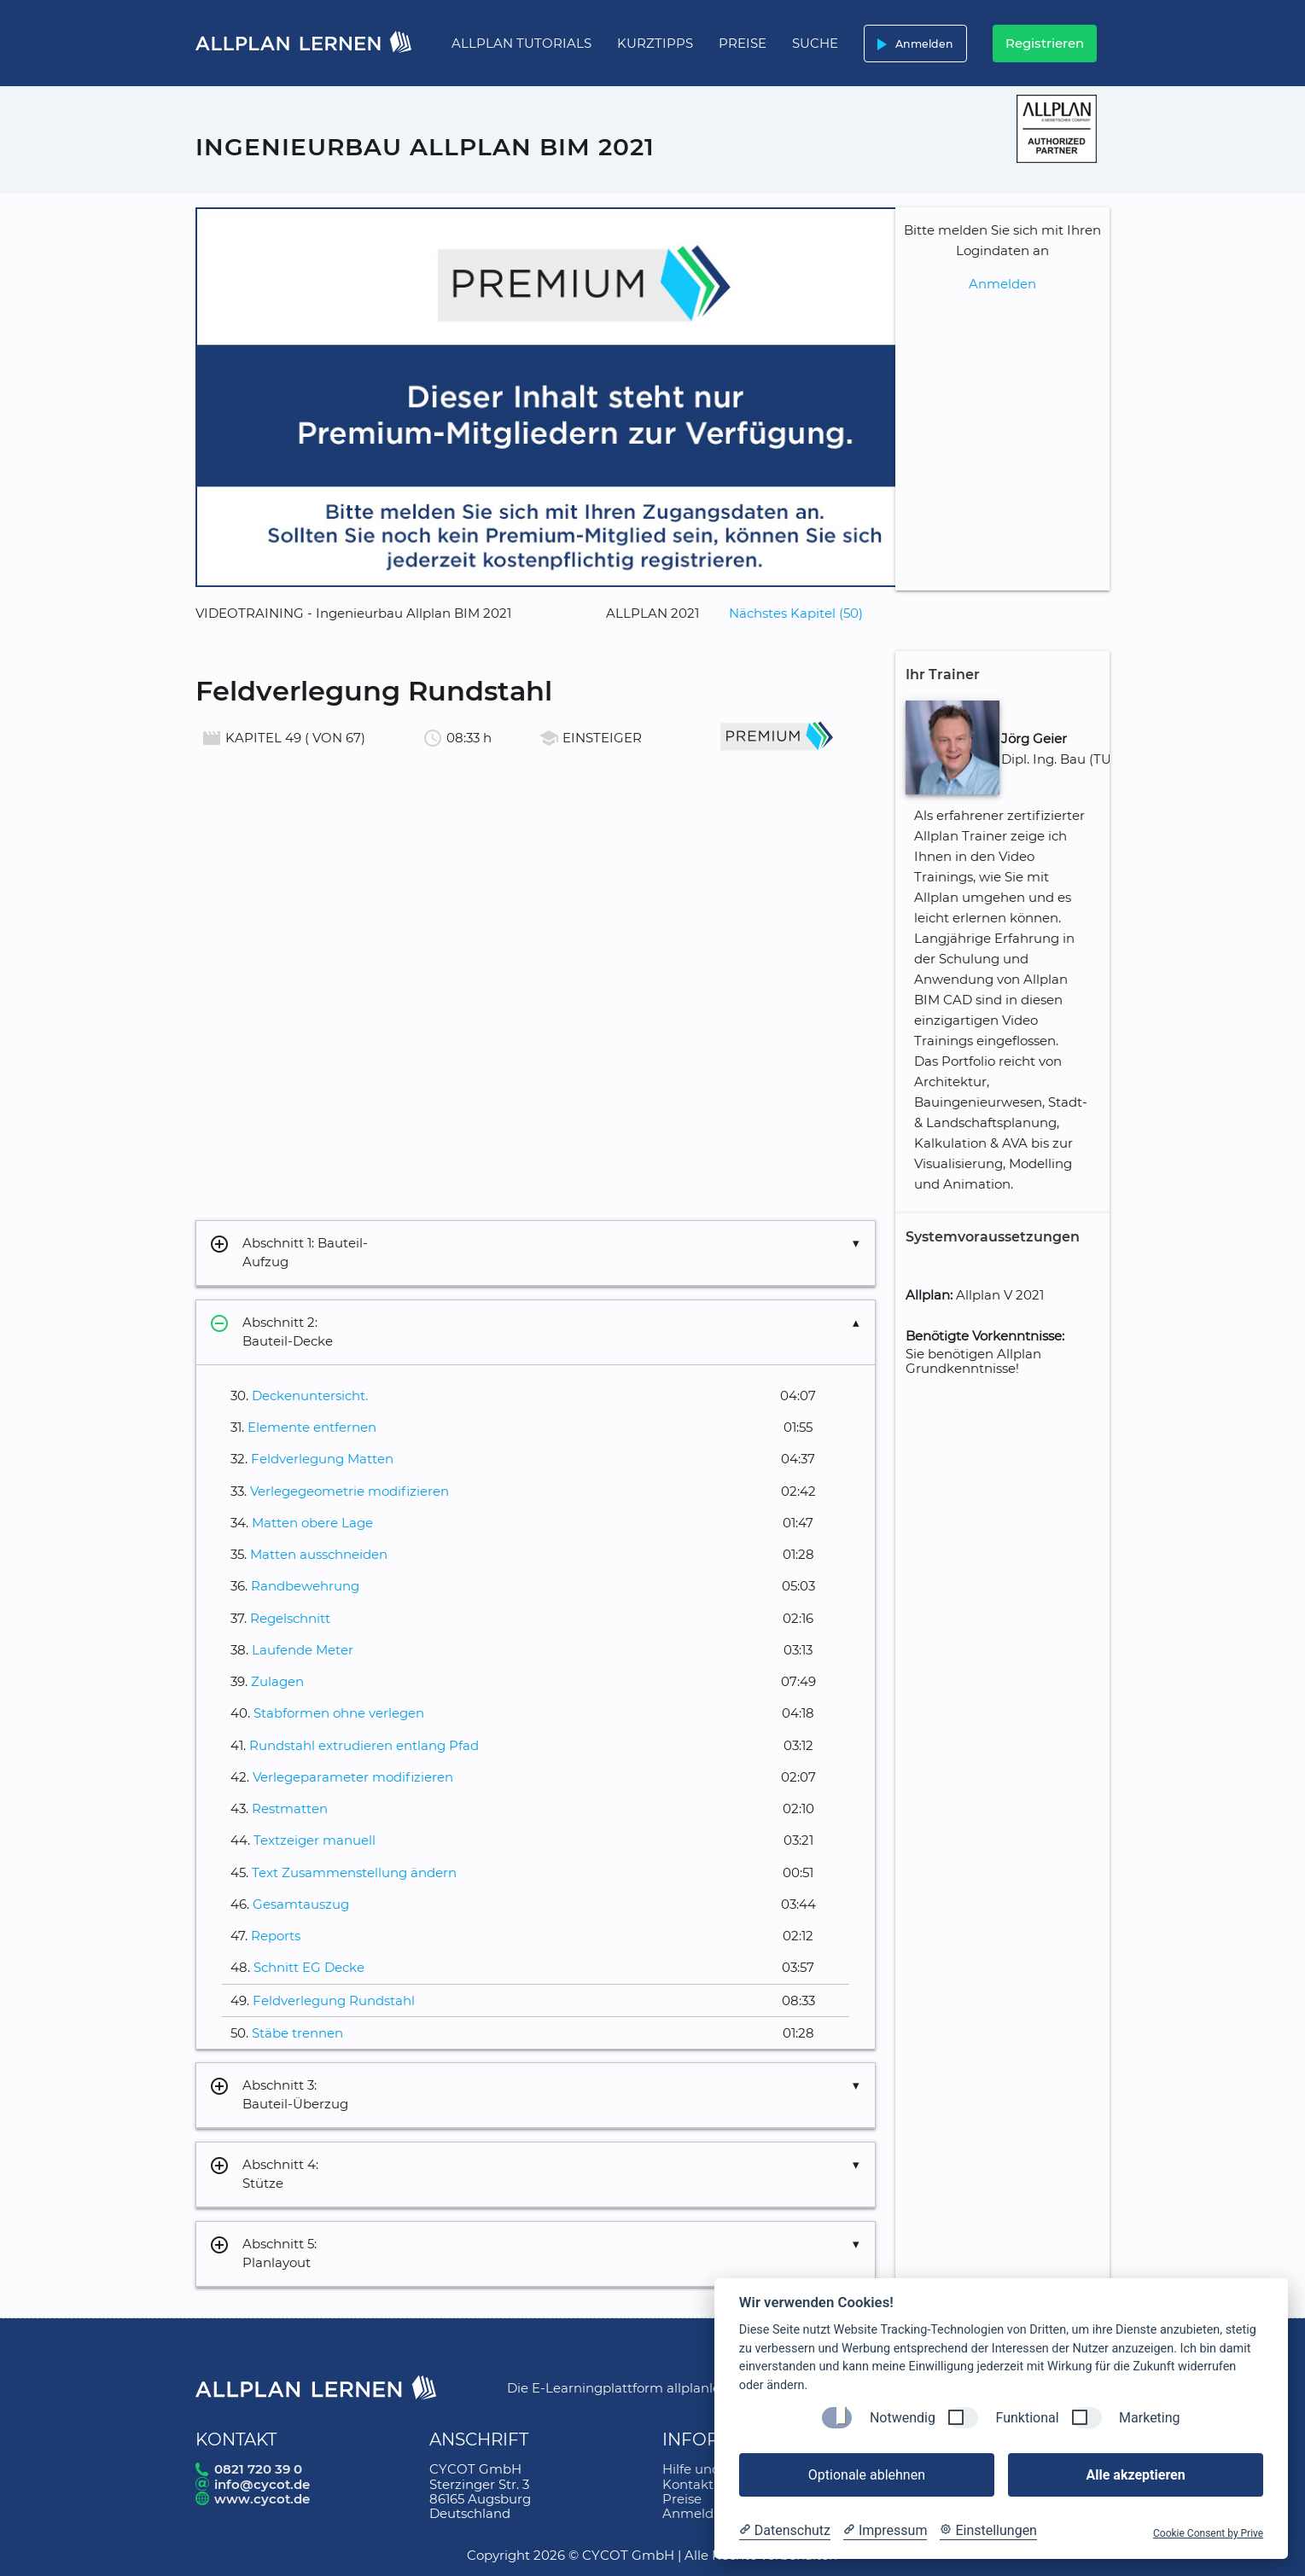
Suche (815, 43)
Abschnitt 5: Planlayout (263, 2254)
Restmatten (290, 1808)
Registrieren (1044, 43)
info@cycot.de (262, 2484)
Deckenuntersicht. (310, 1395)
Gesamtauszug (301, 1904)
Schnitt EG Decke (308, 1967)
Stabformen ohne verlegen (338, 1713)
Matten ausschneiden (318, 1554)
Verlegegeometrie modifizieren (349, 1491)
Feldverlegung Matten (322, 1459)
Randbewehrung (305, 1586)
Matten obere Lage (312, 1523)
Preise (742, 43)
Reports (275, 1936)
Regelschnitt (290, 1618)
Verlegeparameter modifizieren (353, 1777)
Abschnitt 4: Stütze (263, 2174)
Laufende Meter (302, 1650)
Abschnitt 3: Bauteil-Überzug (278, 2095)
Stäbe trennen (297, 2033)
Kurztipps (655, 43)
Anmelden (912, 44)
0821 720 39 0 (258, 2469)
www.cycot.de (262, 2499)
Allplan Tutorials (521, 43)
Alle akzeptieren (1135, 2475)
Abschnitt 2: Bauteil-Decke (271, 1332)
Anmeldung (700, 2513)
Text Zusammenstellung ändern (354, 1872)
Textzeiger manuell (314, 1840)
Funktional (1026, 2418)
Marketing (1149, 2418)
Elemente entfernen (312, 1427)
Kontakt (688, 2484)
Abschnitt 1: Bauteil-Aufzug (288, 1253)
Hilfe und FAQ (707, 2469)
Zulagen (277, 1681)
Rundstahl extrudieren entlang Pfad (364, 1745)
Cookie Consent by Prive (1208, 2533)
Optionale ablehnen (866, 2475)
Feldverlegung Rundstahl (334, 2000)
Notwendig (902, 2418)
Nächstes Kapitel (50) (796, 613)
